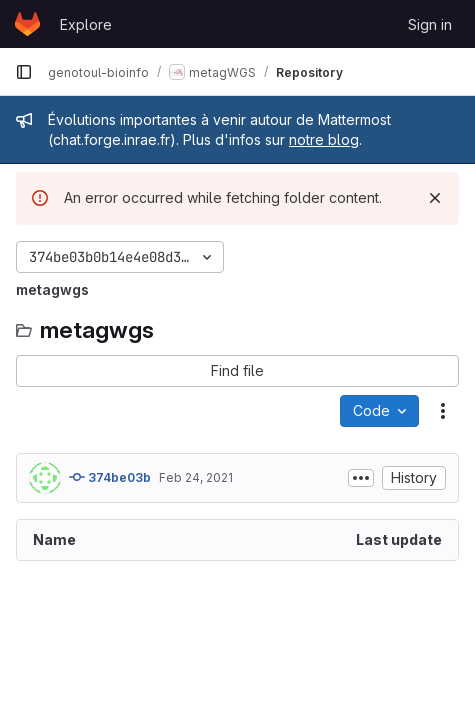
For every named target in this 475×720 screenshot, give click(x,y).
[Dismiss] (435, 198)
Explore (86, 24)
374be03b (110, 477)
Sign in (430, 24)
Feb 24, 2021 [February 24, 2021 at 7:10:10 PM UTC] (196, 477)
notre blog (324, 139)
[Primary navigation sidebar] (24, 72)
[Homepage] (27, 24)
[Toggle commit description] (361, 478)
